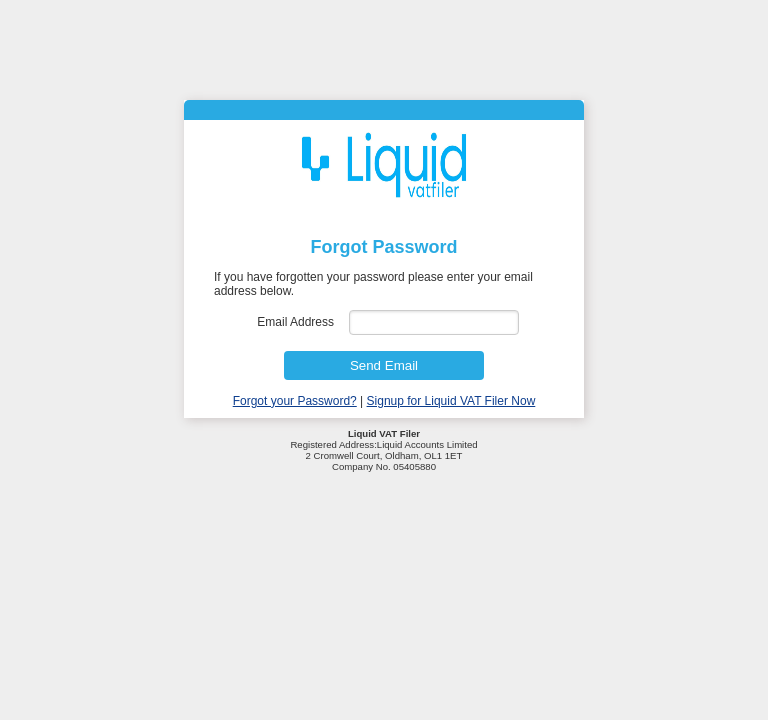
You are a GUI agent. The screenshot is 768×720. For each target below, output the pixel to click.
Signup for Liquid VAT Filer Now (451, 401)
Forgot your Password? (295, 401)
